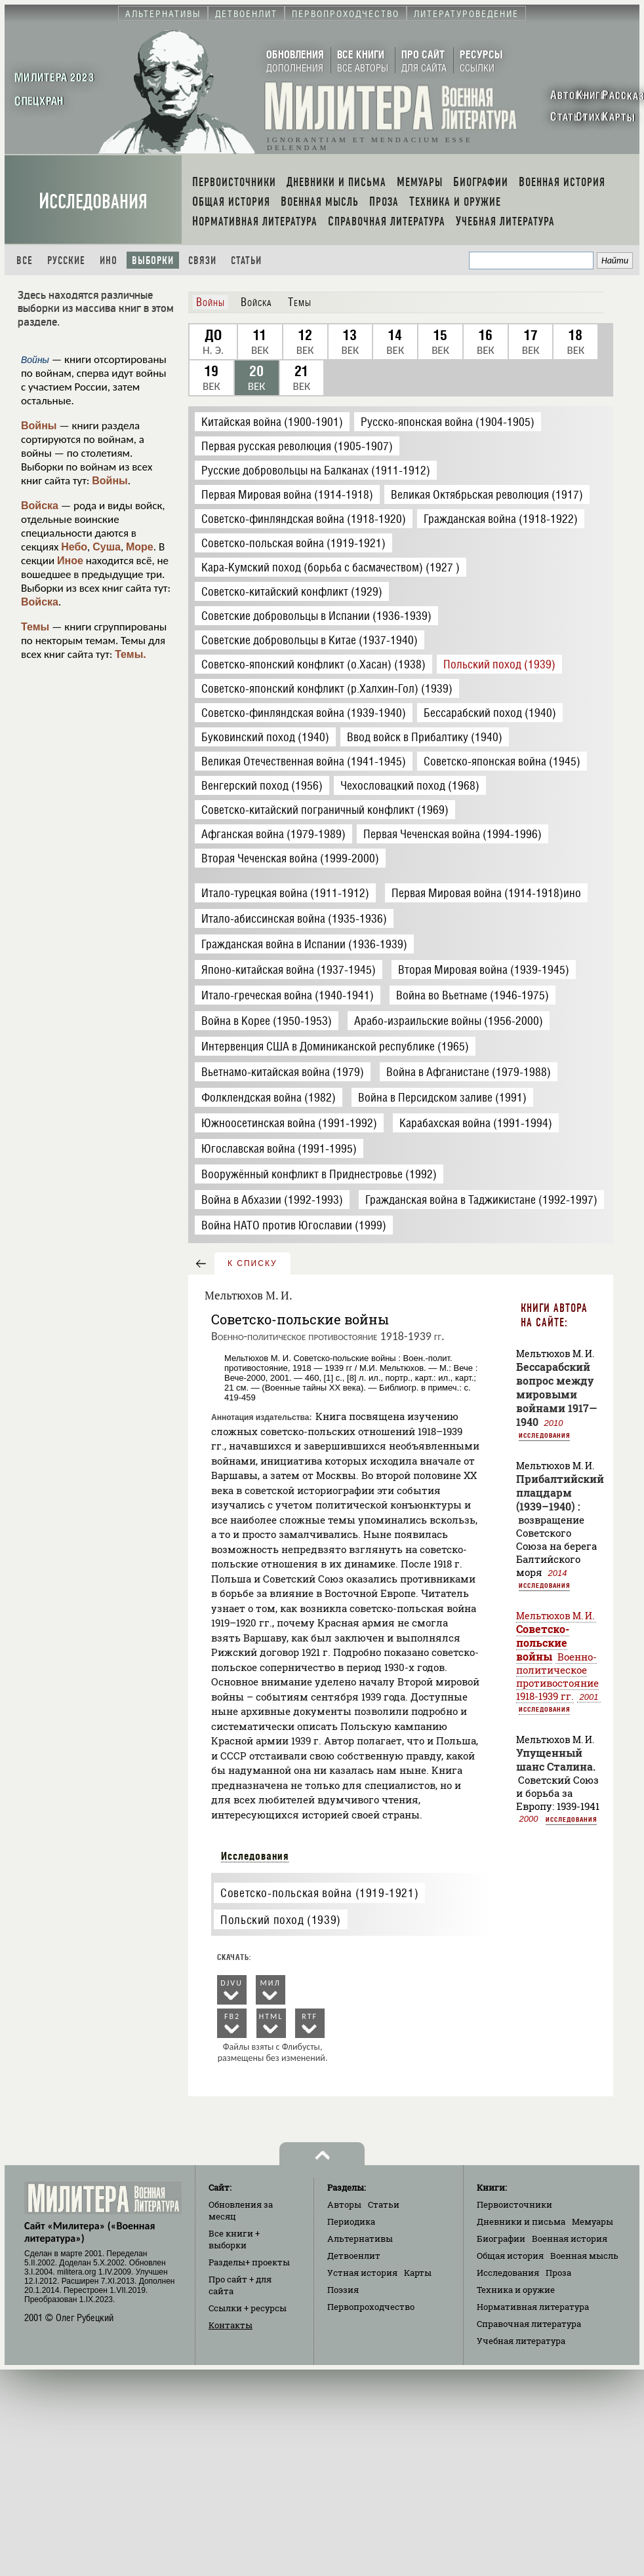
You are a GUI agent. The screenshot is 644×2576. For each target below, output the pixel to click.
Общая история (510, 2255)
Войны (39, 425)
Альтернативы (360, 2238)
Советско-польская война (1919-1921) (319, 1893)
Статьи (246, 260)
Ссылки (248, 2308)
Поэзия (343, 2290)
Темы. (130, 654)
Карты (418, 2272)
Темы (35, 626)
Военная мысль (584, 2255)
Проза (558, 2272)
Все (24, 260)
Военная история (569, 2238)
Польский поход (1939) (280, 1920)
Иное (70, 560)
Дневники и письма (521, 2221)
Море (139, 546)
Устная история (362, 2272)
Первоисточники (514, 2204)
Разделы (249, 2262)
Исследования (93, 201)
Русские (66, 260)
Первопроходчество (370, 2307)
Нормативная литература (533, 2307)
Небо (74, 546)
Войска (39, 505)
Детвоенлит (353, 2255)
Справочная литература (529, 2324)
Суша (106, 546)
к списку (252, 1263)
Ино (108, 260)
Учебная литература (521, 2341)
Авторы (344, 2204)
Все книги (234, 2239)
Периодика (351, 2221)
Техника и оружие (516, 2290)
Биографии (501, 2238)
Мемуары (592, 2221)
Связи (202, 260)
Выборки (153, 260)
